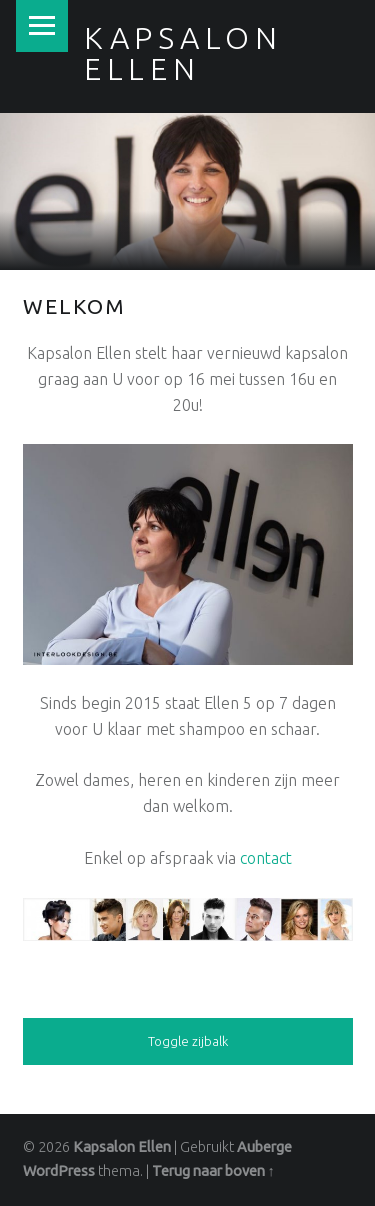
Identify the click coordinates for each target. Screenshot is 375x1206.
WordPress (59, 1171)
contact (266, 858)
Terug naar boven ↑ (213, 1171)
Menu (42, 26)
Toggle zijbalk (188, 1041)
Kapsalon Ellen (122, 1147)
